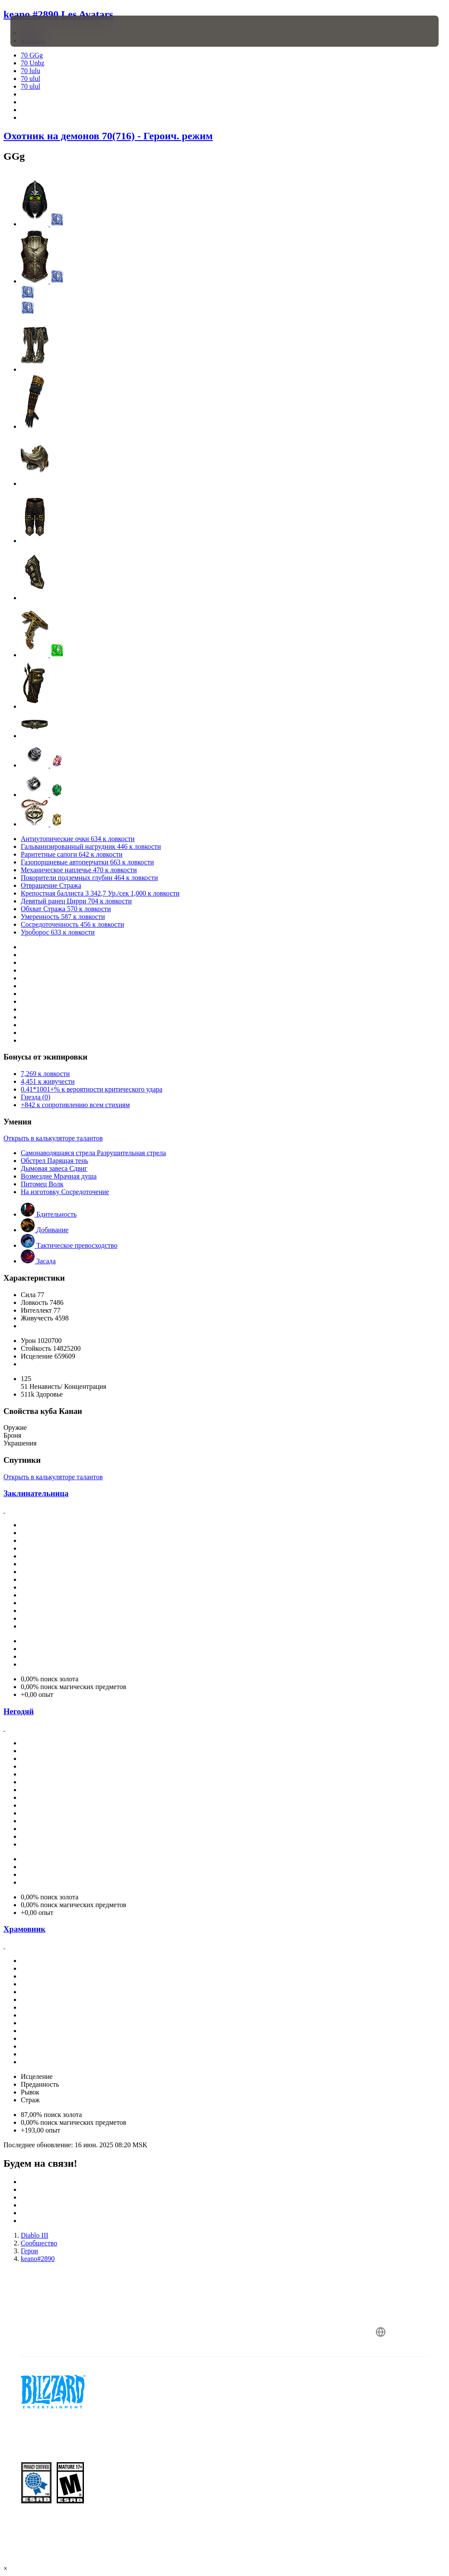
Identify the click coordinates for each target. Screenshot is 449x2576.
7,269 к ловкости (45, 1073)
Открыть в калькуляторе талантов (53, 1138)
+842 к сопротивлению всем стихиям (75, 1104)
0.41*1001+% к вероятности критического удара (91, 1089)
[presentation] (36, 31)
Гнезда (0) (35, 1097)
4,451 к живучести (48, 1081)
